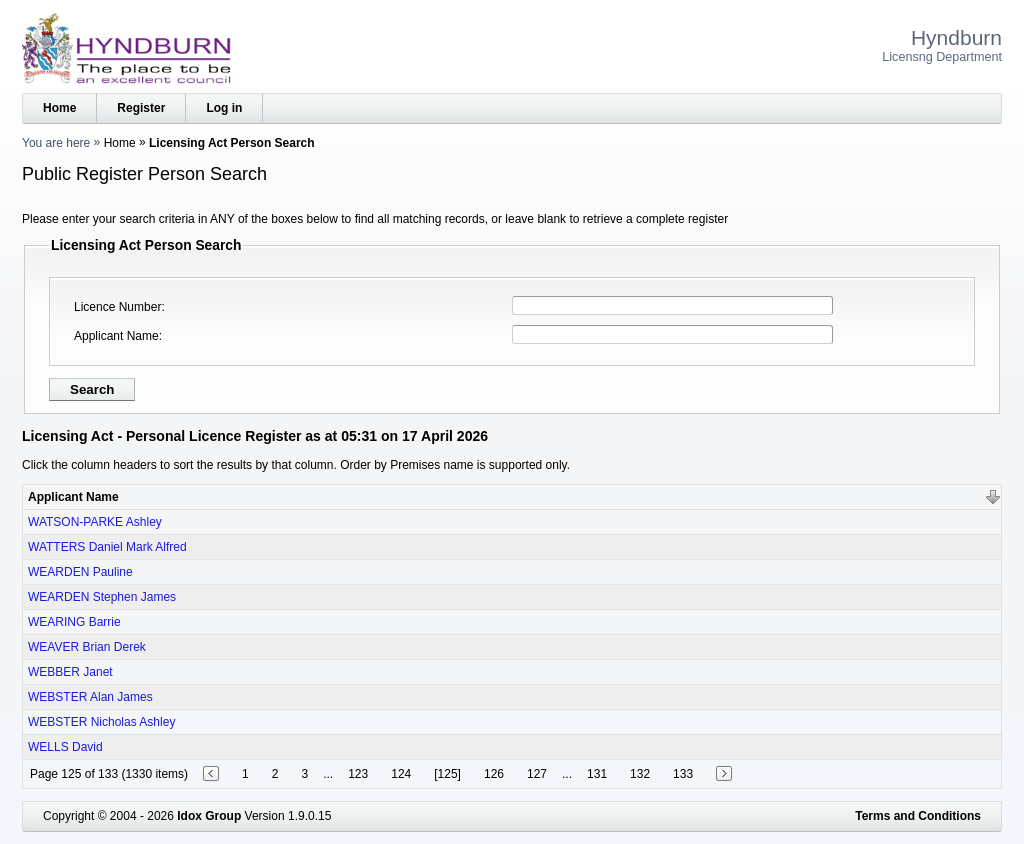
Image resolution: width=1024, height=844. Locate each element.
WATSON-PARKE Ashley (95, 522)
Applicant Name (116, 336)
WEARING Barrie (74, 622)
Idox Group (209, 816)
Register (141, 108)
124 (401, 774)
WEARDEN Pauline (80, 572)
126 (494, 774)
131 (597, 774)
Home (59, 108)
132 (640, 774)
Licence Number (117, 307)
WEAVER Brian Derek (87, 647)
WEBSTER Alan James (90, 697)
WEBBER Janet (70, 672)
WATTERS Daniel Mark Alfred (107, 547)
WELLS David (65, 747)
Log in (224, 108)
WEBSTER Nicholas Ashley (101, 722)
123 (358, 774)
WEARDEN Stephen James (102, 597)
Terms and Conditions (918, 816)
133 (683, 774)
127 (537, 774)
